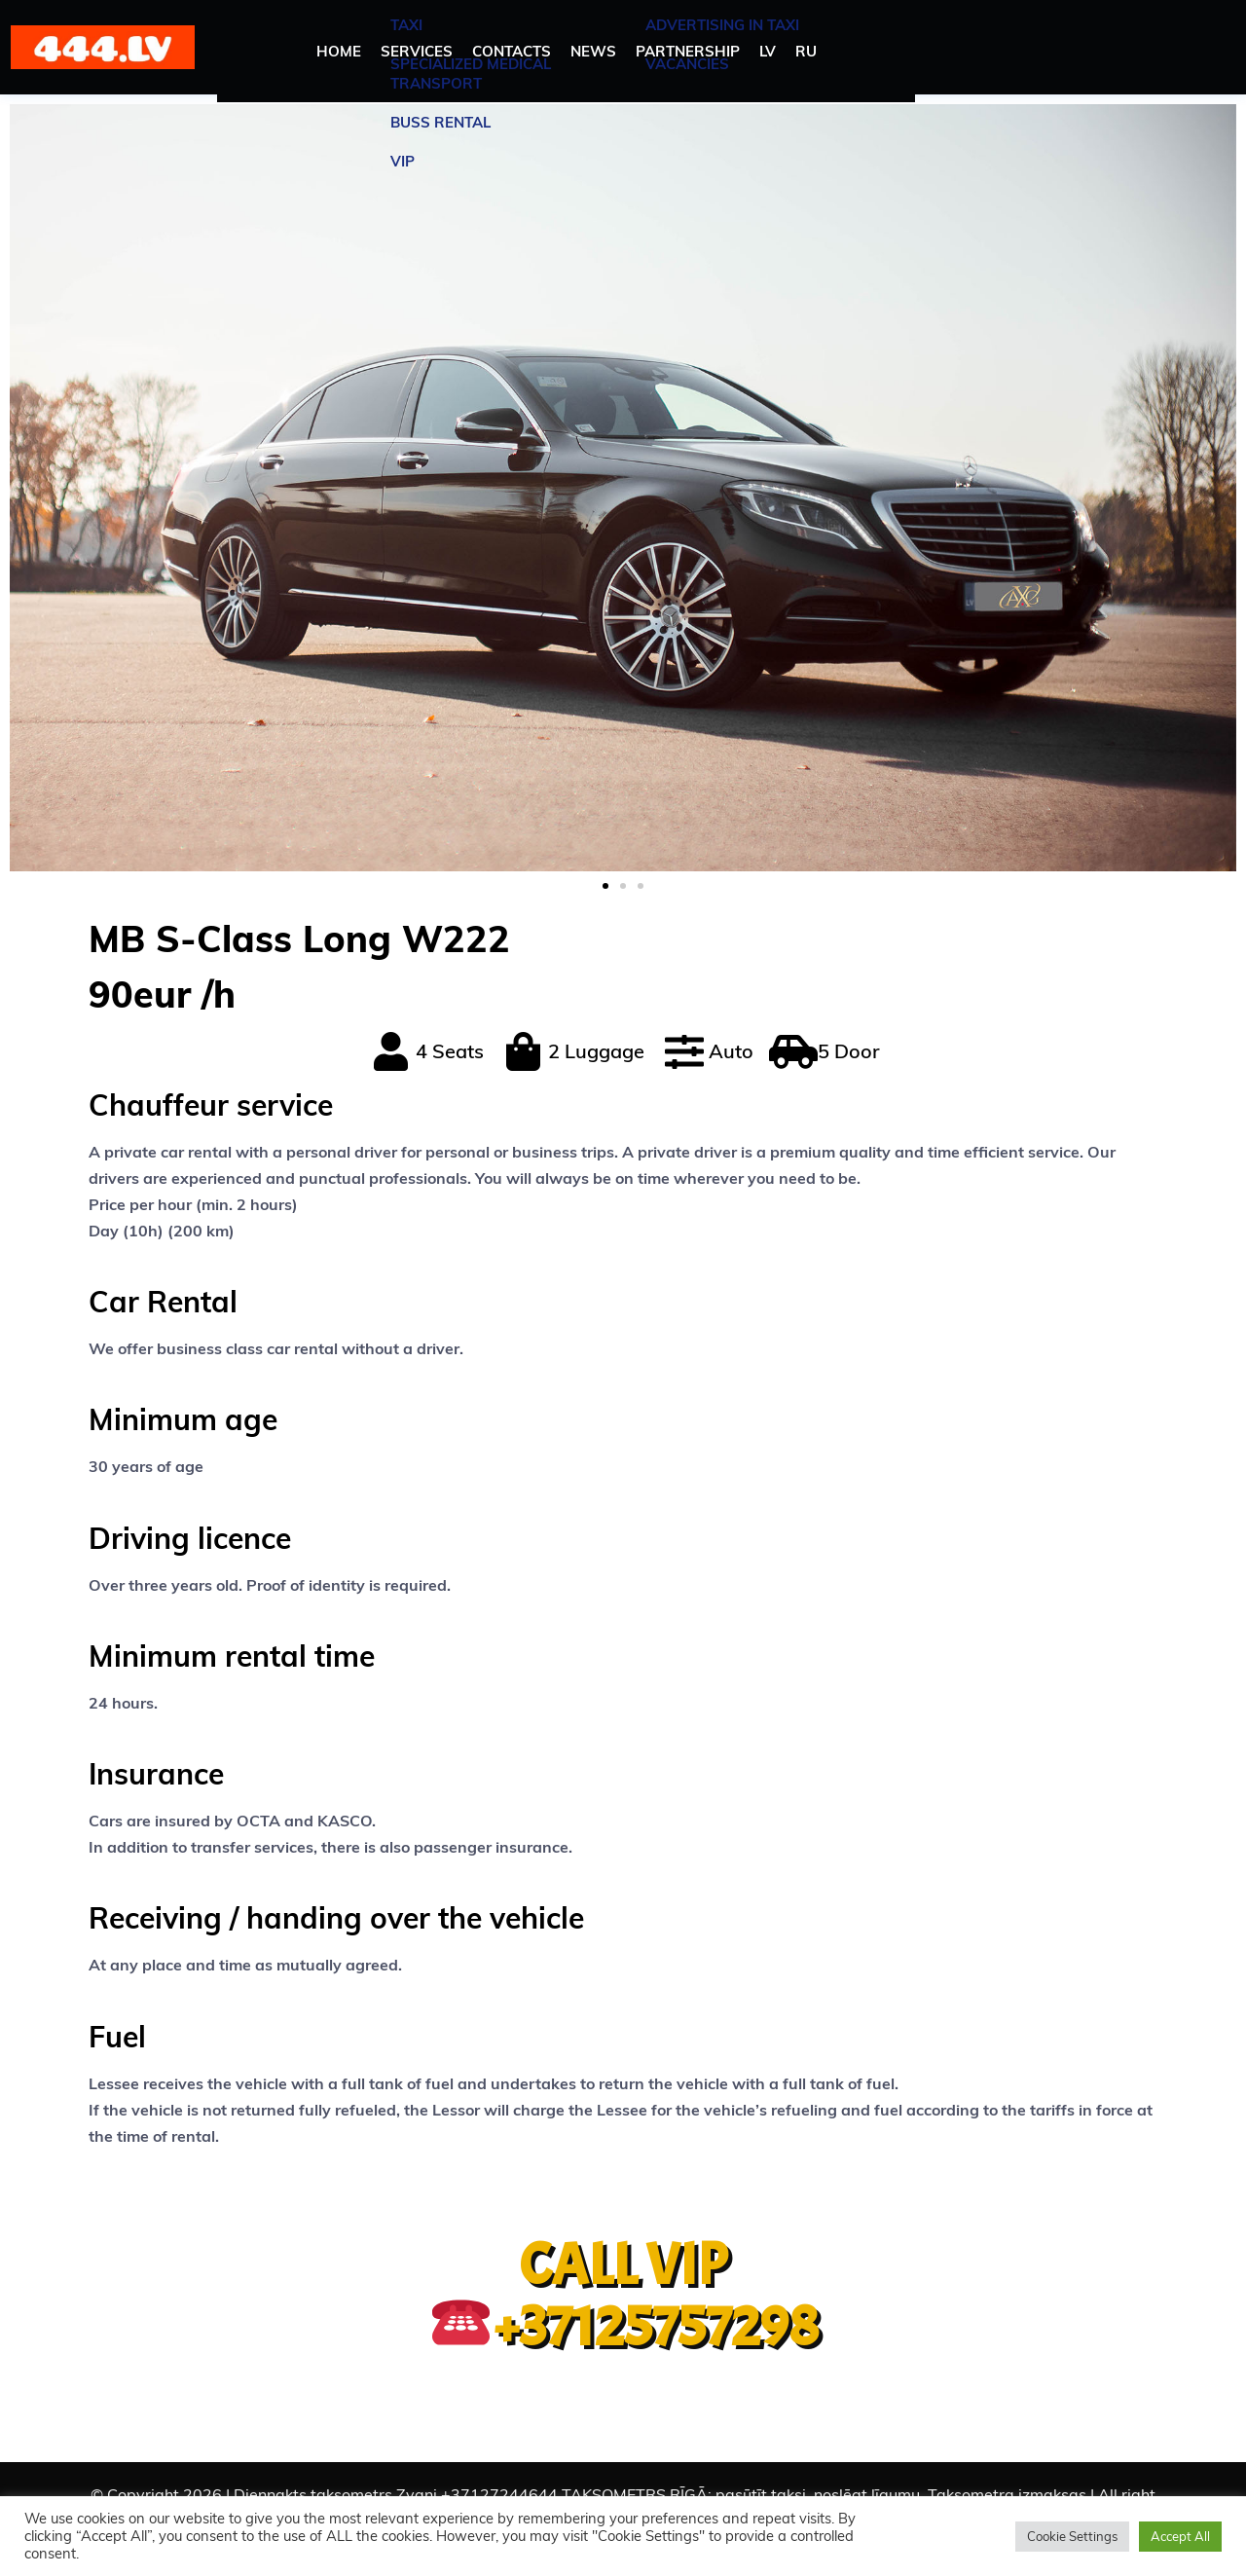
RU (806, 51)
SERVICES (417, 51)
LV (767, 51)
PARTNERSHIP (688, 51)
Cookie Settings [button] (1072, 2536)
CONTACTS (511, 51)
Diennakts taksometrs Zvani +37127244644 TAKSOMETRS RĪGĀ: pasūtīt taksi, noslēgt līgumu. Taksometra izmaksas (660, 2494)
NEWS (593, 51)
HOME (338, 51)
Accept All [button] (1180, 2536)
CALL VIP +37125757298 (625, 2295)
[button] (605, 886)
